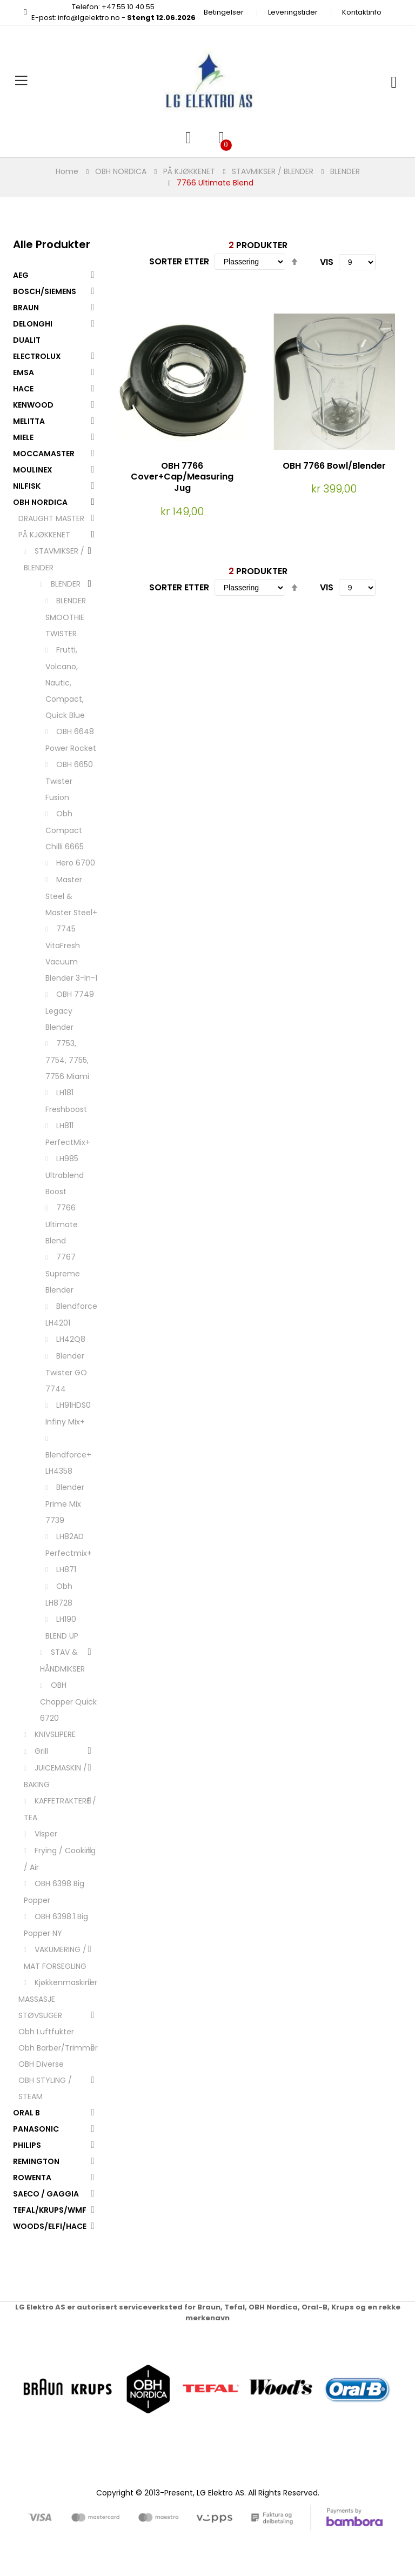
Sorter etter (179, 261)
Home (67, 171)
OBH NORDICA (120, 171)
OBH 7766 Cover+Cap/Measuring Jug (182, 477)
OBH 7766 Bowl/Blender (334, 466)
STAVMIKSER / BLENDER (272, 171)
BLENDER (345, 171)
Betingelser (224, 12)
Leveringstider (293, 12)
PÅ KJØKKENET (189, 171)
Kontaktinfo (361, 12)
